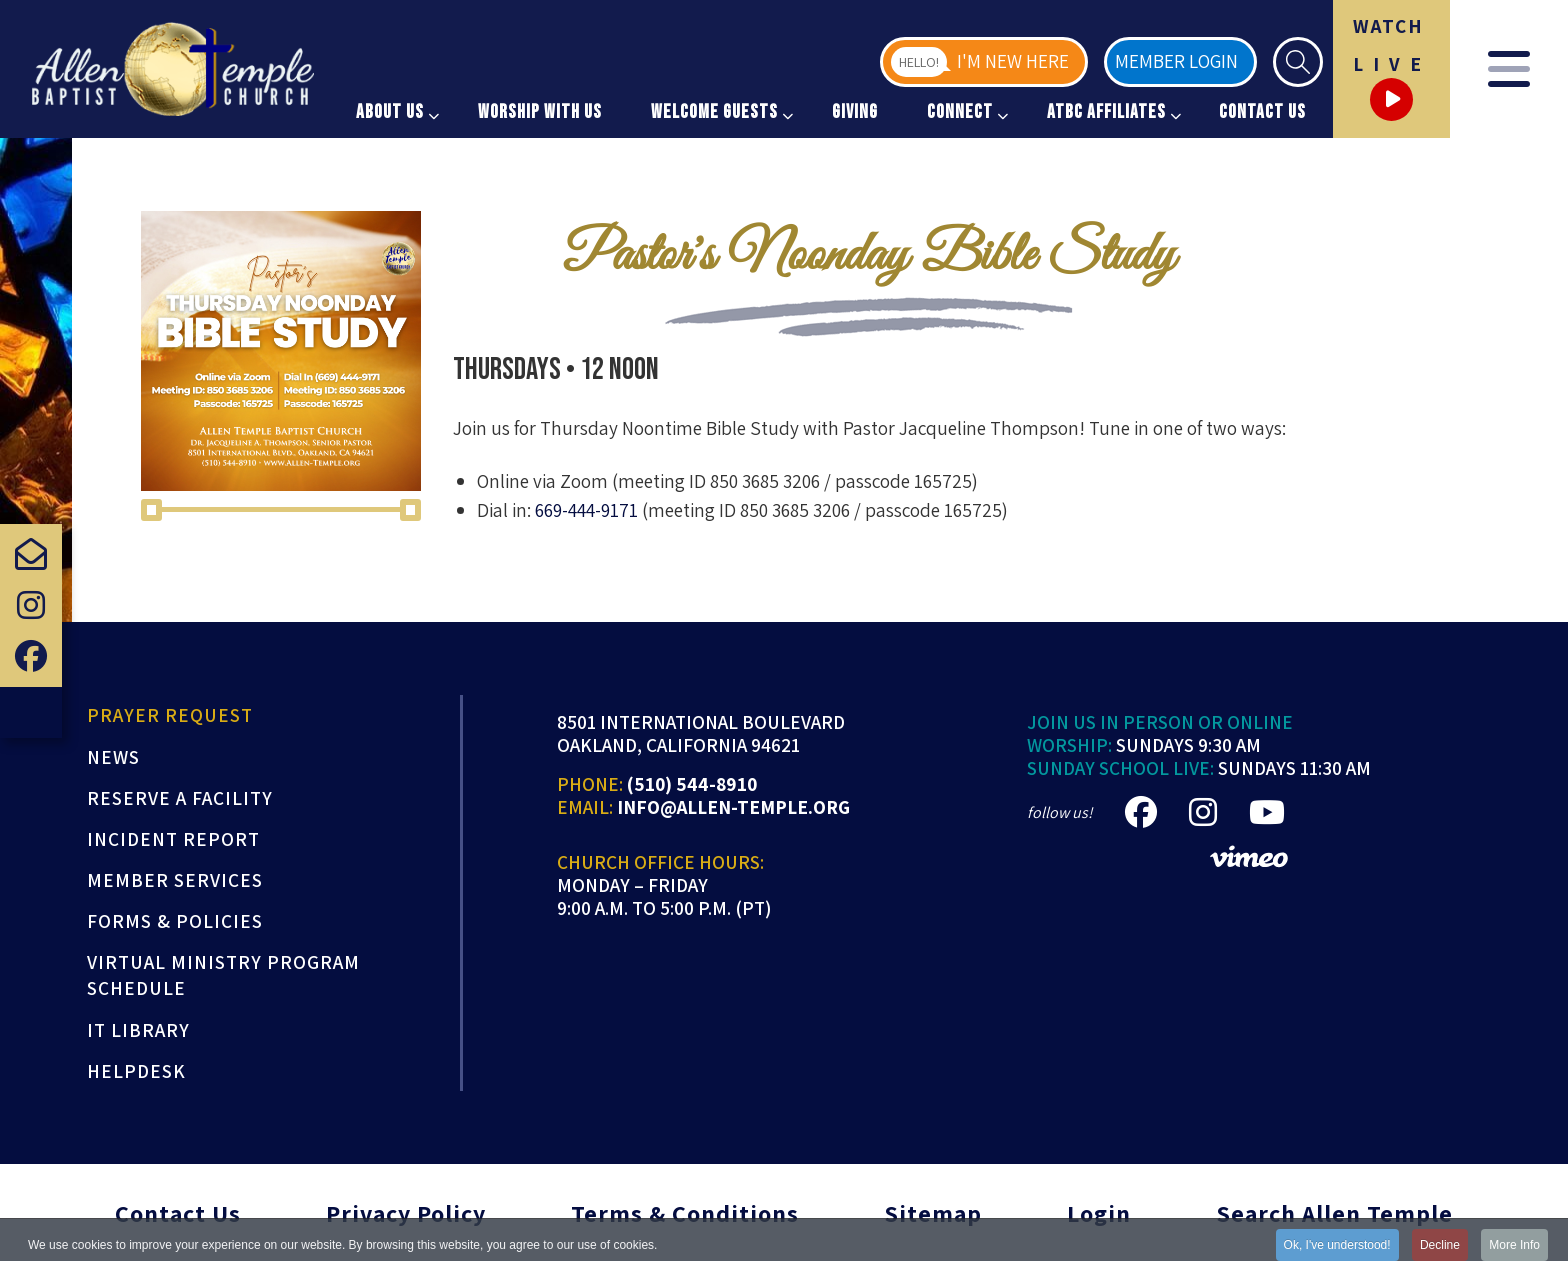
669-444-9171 (586, 510)
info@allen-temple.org (733, 807)
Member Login (1176, 61)
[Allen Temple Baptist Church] (173, 68)
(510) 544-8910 (692, 784)
